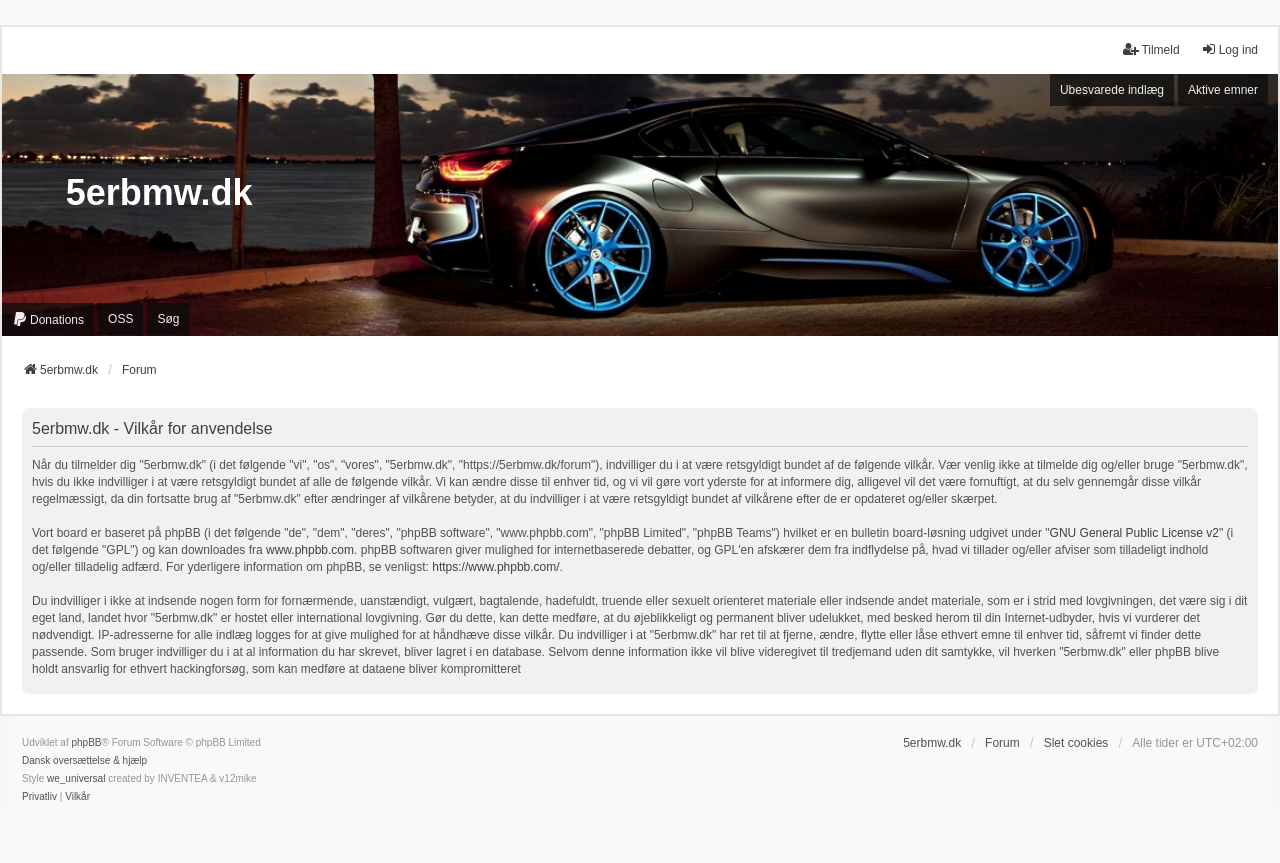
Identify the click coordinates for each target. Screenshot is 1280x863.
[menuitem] (48, 319)
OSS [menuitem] (120, 319)
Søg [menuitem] (168, 319)
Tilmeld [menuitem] (1151, 49)
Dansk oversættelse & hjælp (84, 760)
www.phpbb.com (310, 550)
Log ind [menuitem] (1229, 49)
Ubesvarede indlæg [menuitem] (1112, 90)
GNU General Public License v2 (1134, 533)
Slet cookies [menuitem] (1076, 743)
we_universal (76, 778)
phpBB (86, 742)
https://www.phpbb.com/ (495, 567)
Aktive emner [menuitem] (1223, 90)
